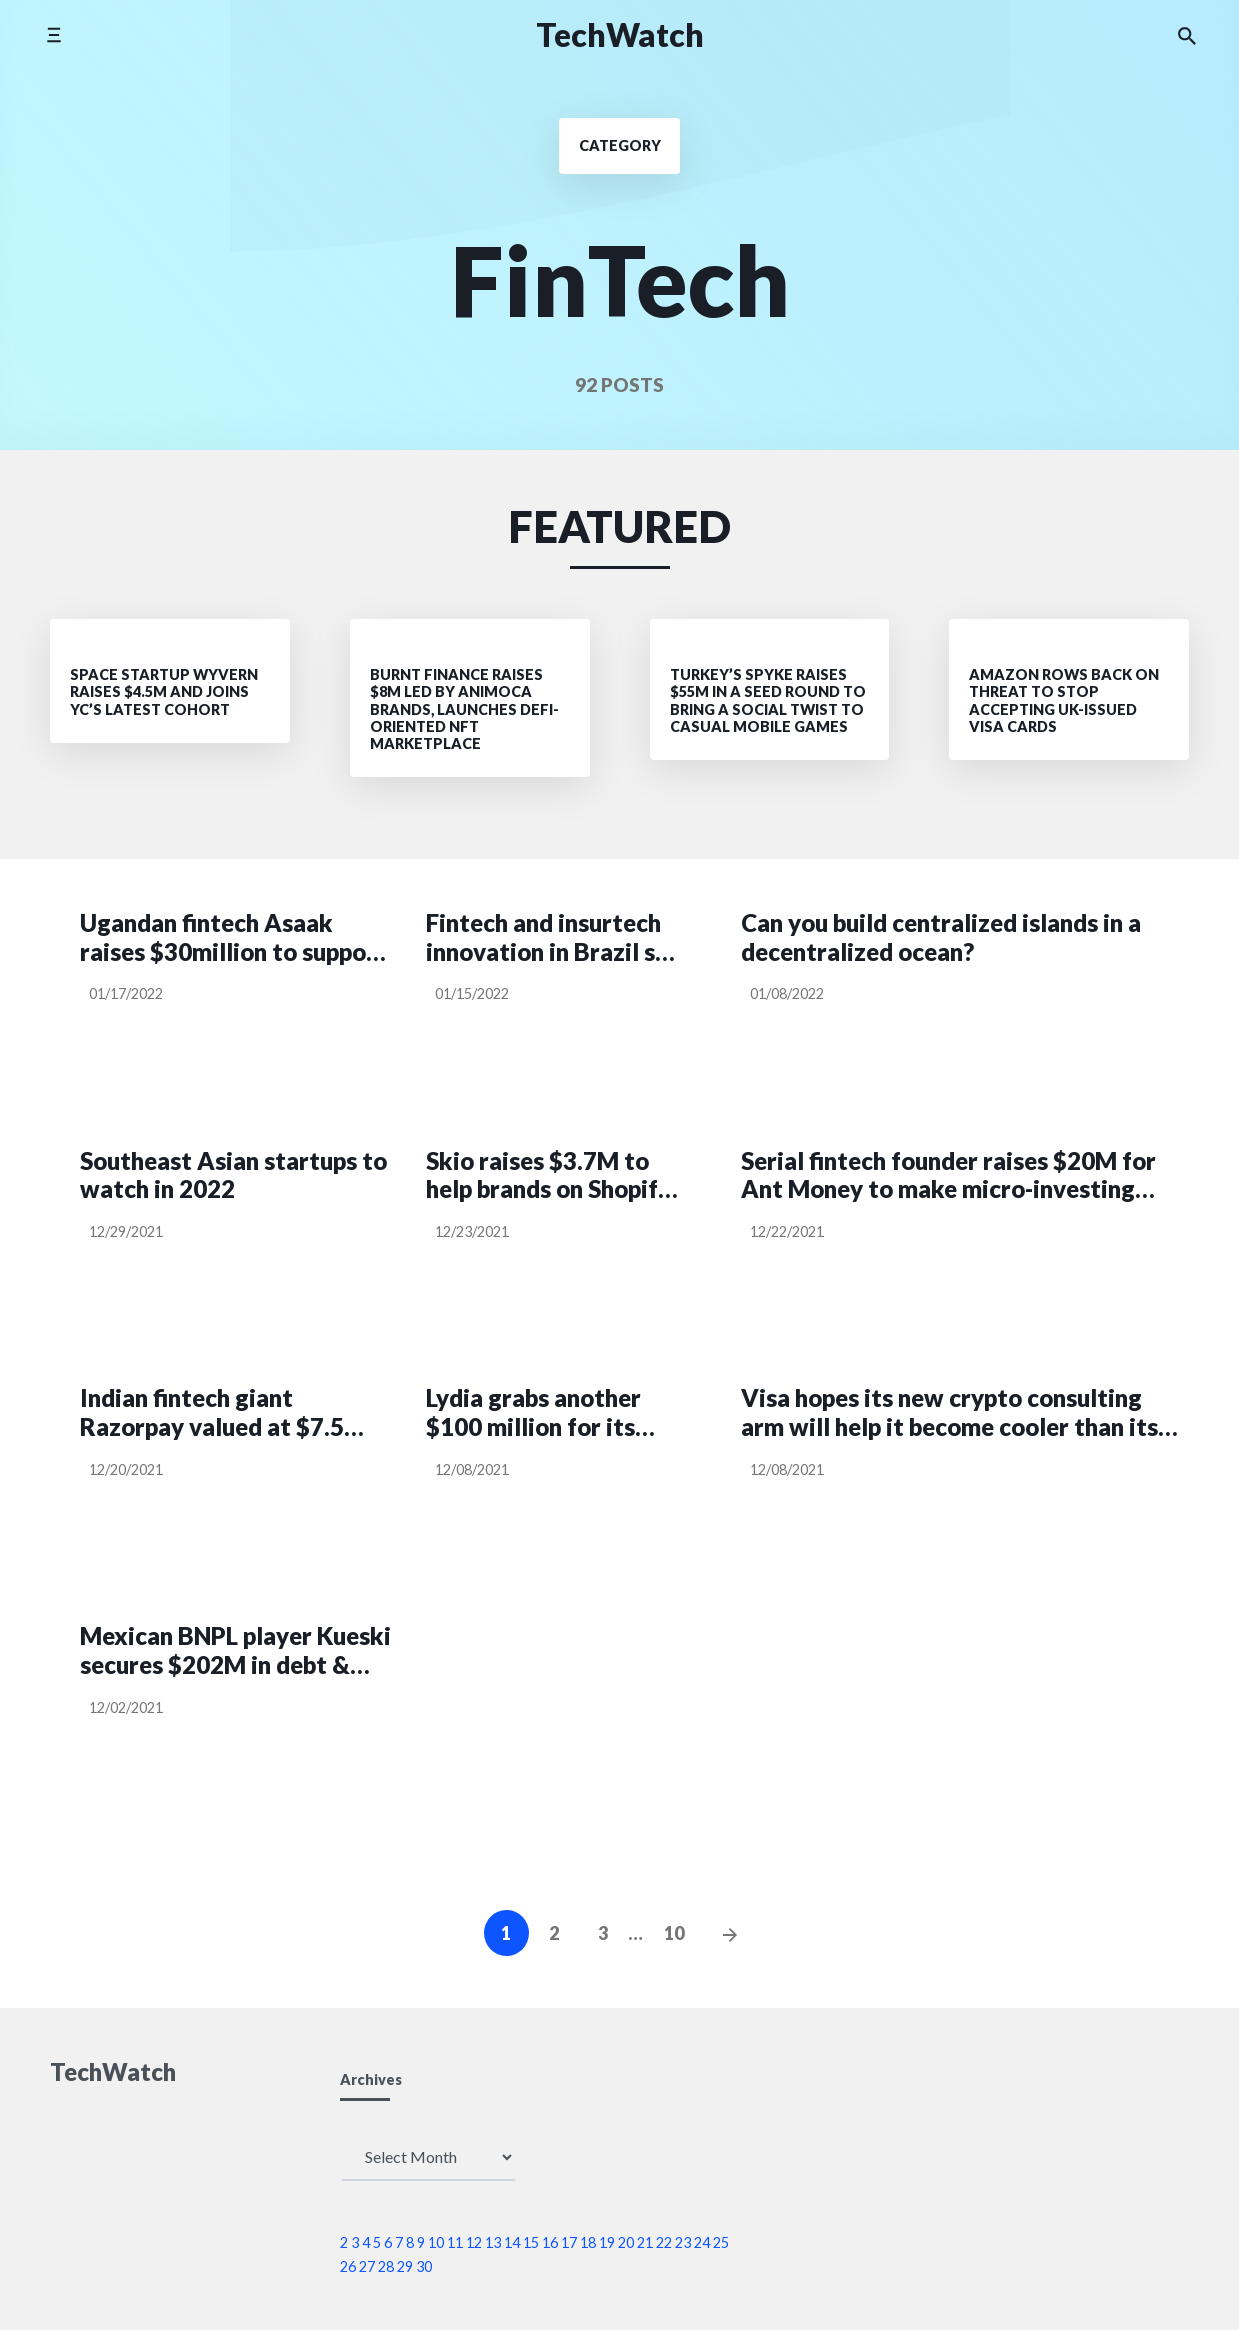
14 (512, 2242)
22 (664, 2242)
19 (607, 2242)
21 (645, 2242)
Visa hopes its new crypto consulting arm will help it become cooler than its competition (949, 1413)
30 (424, 2266)
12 (474, 2242)
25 (721, 2242)
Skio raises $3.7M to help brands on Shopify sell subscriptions (548, 1176)
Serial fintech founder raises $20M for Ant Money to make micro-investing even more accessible (948, 1176)
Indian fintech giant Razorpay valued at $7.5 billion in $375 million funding (212, 1413)
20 (626, 2242)
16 (550, 2242)
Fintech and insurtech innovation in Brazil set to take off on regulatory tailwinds (552, 938)
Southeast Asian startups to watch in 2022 (233, 1175)
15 (531, 2242)
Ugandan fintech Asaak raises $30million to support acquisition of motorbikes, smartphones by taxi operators (233, 938)
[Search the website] (1187, 35)
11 (455, 2242)
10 (674, 1933)
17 (569, 2242)
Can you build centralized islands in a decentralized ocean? (941, 937)
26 (348, 2266)
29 (405, 2266)
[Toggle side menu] (53, 34)
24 (702, 2242)
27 (367, 2266)
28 (386, 2266)
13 (493, 2242)
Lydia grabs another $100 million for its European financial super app (533, 1413)
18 (588, 2242)
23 (683, 2242)
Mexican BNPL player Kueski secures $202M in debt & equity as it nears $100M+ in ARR (235, 1651)
